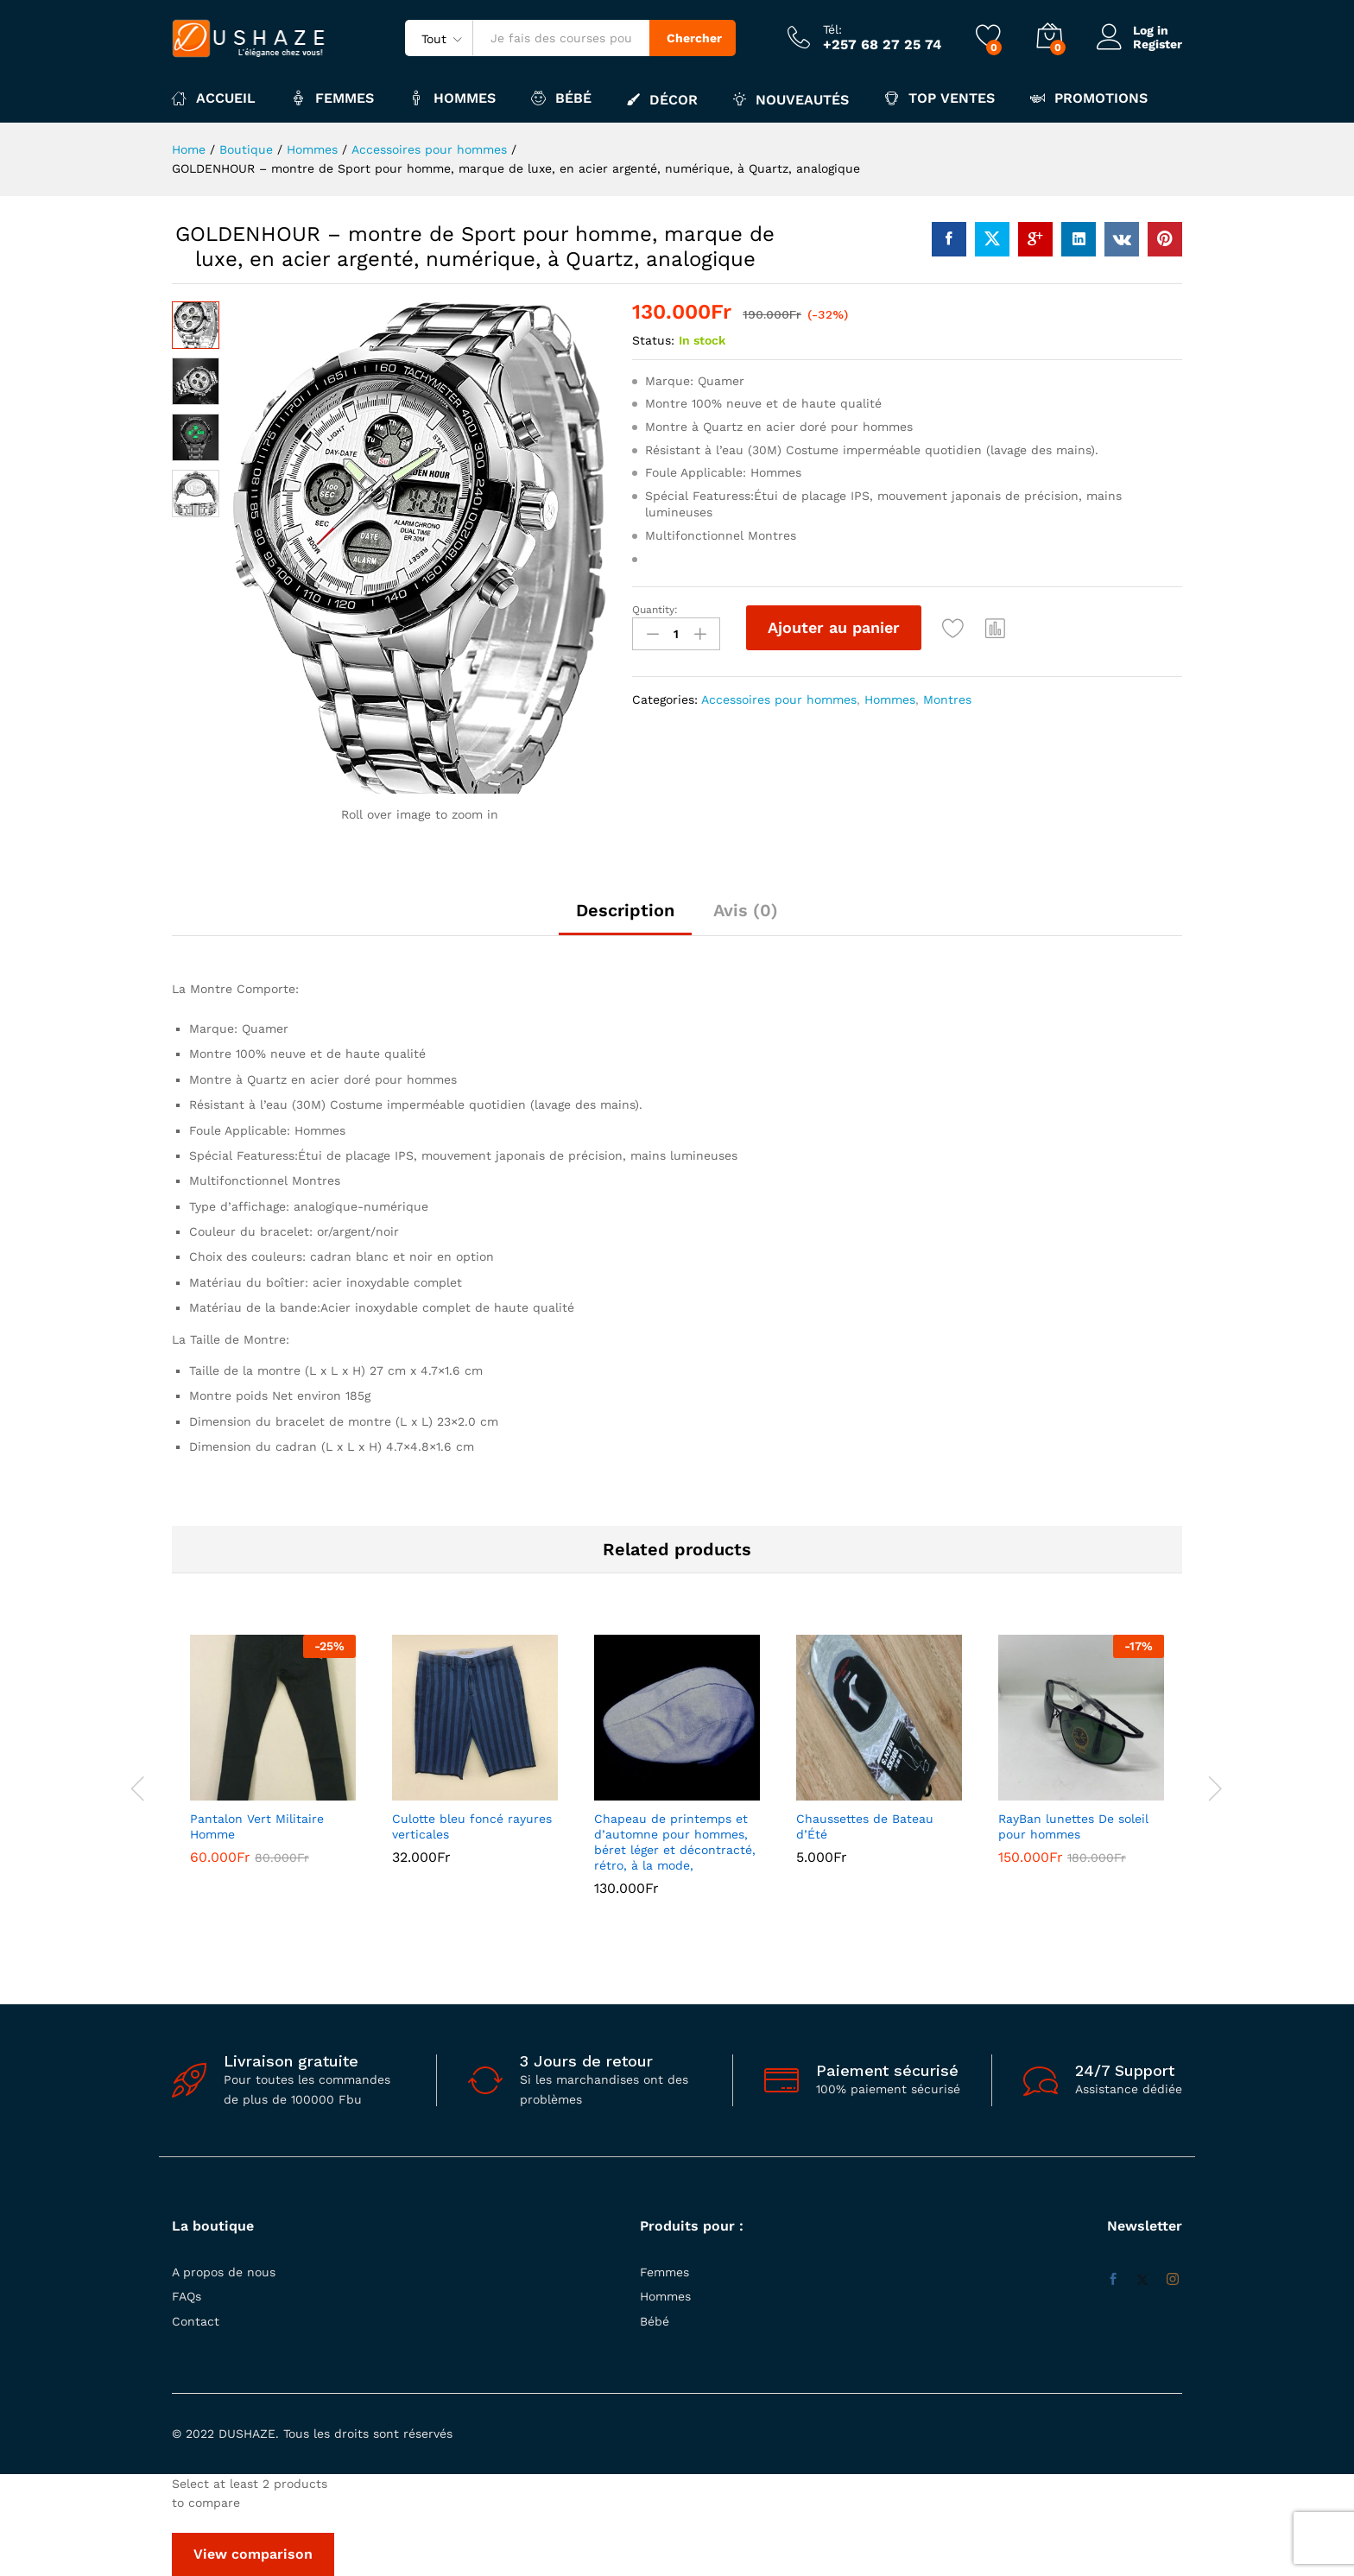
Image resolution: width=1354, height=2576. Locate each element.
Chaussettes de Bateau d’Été (864, 1826)
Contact (195, 2321)
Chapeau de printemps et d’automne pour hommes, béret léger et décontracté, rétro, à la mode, (675, 1842)
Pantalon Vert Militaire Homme (257, 1826)
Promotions (1089, 98)
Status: (653, 340)
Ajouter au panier (834, 627)
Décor (662, 99)
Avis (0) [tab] (745, 910)
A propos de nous (223, 2272)
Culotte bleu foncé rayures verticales (472, 1826)
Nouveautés (791, 99)
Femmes (664, 2272)
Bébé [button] (561, 98)
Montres (947, 699)
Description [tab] (625, 910)
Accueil (214, 98)
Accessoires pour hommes (779, 699)
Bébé (654, 2321)
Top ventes (939, 98)
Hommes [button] (452, 98)
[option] (273, 1762)
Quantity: (655, 609)
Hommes (889, 699)
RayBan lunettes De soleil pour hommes (1073, 1826)
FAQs (186, 2296)
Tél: (832, 29)
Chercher (694, 38)
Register (1157, 44)
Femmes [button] (332, 98)
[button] (995, 627)
